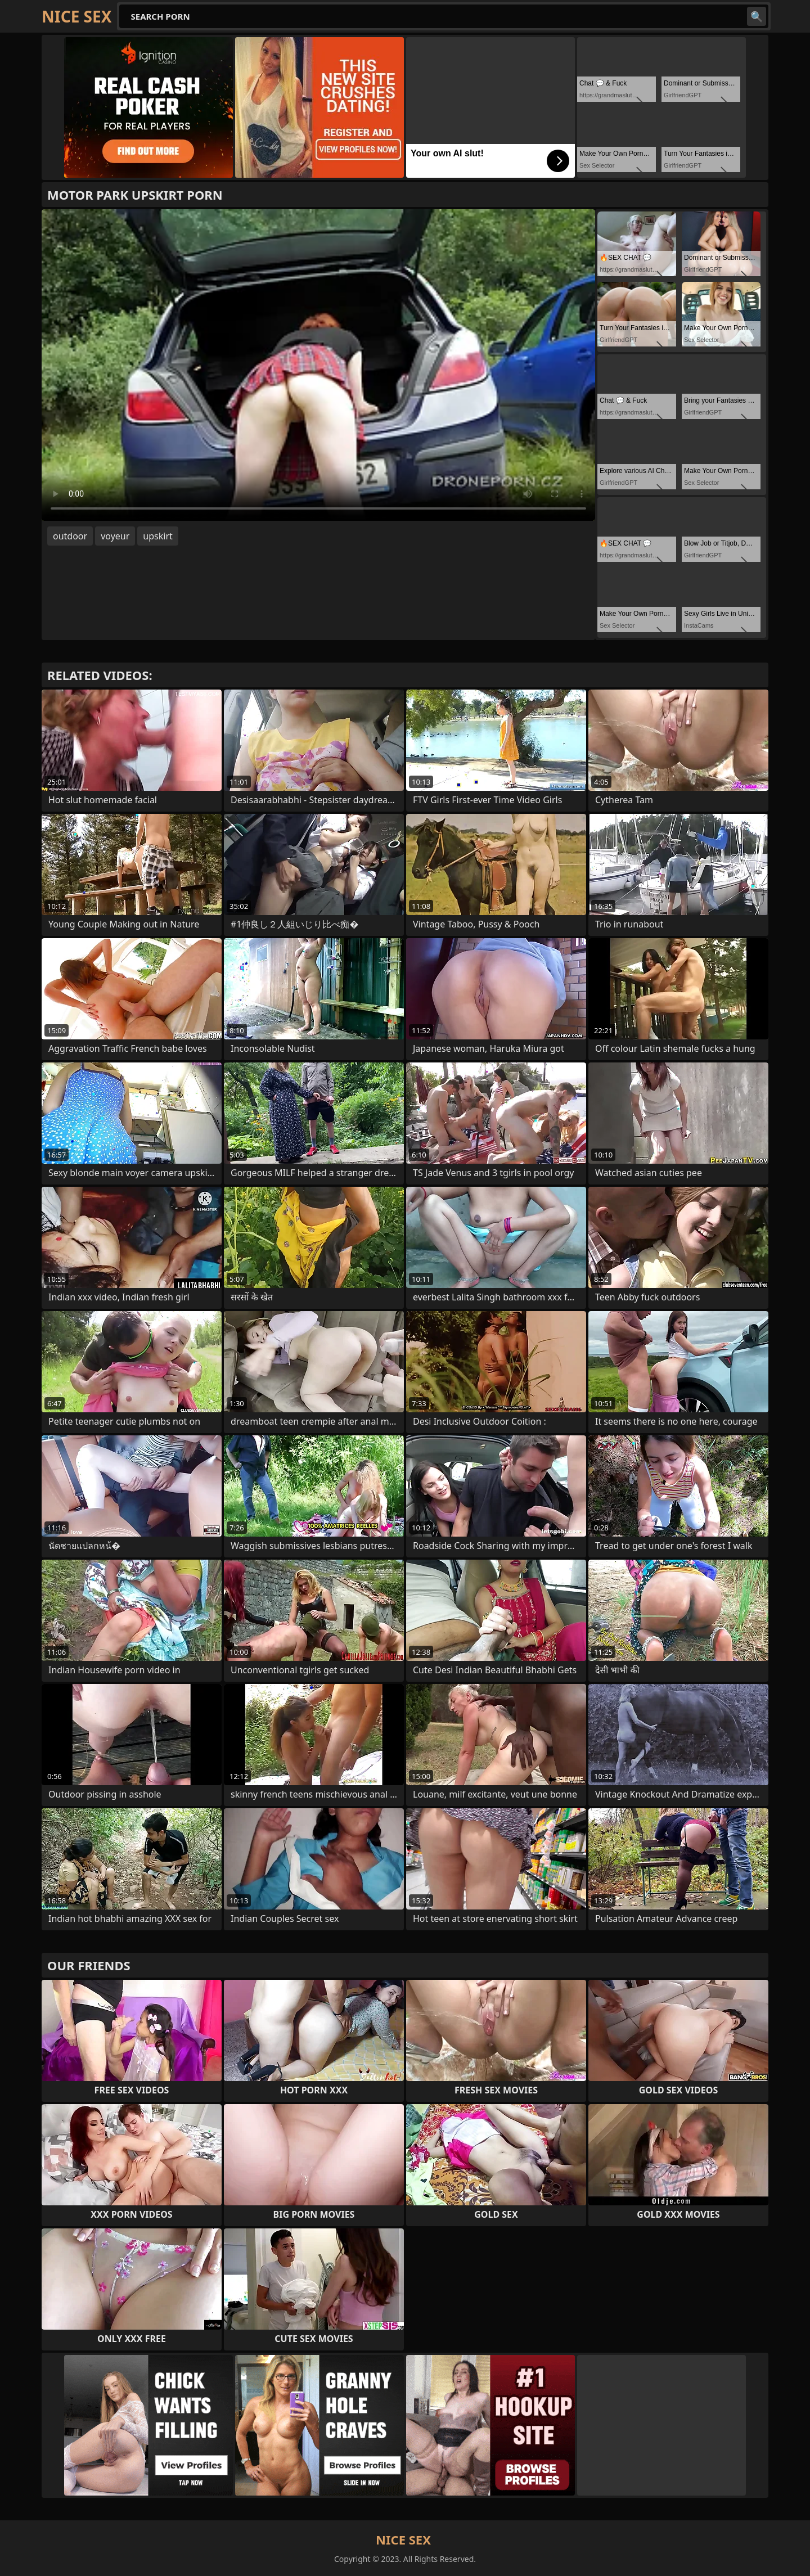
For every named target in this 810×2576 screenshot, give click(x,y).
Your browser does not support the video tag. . (318, 365)
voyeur (115, 536)
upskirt (157, 536)
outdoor (70, 536)
